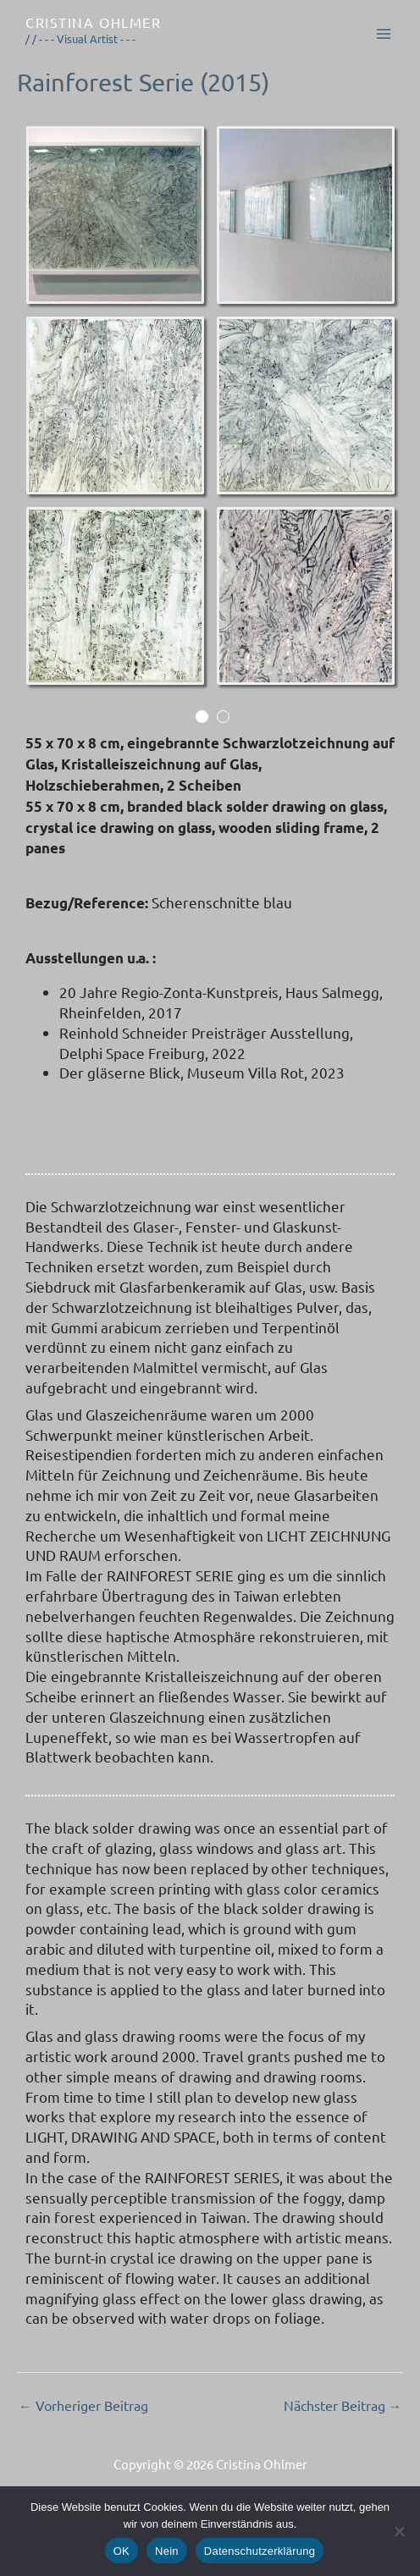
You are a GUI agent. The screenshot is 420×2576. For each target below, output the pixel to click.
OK (121, 2551)
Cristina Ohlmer (93, 22)
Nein (167, 2551)
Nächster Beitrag (343, 2406)
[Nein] (398, 2531)
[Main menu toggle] (384, 33)
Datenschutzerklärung (259, 2551)
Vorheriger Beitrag (83, 2406)
